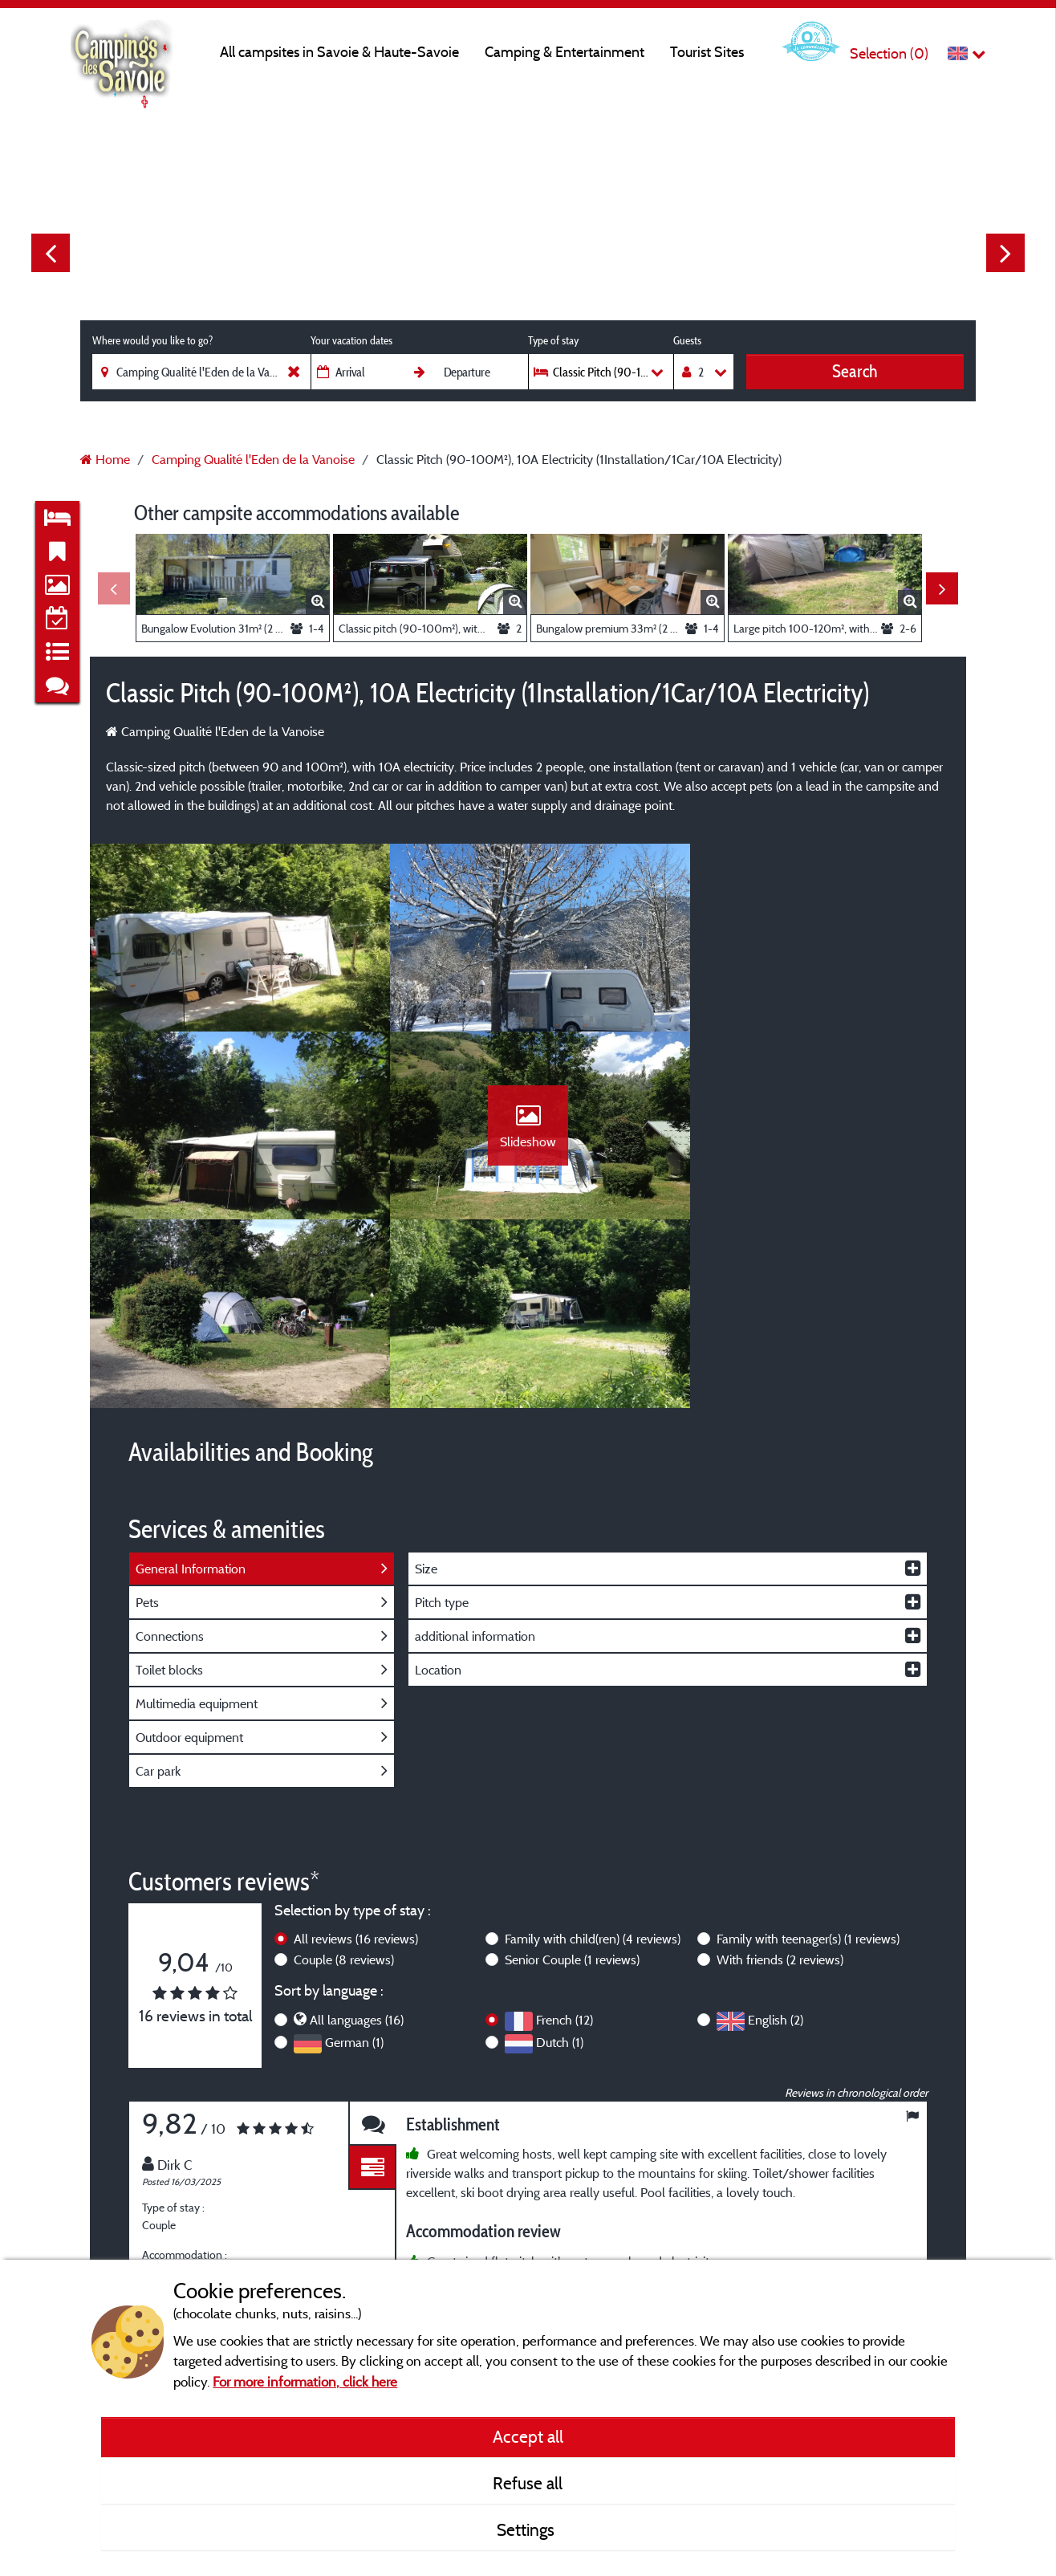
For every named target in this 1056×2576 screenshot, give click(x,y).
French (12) (564, 1841)
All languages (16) (357, 1841)
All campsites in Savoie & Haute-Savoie (339, 52)
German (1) (354, 1863)
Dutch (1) (559, 1863)
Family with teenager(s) (808, 1760)
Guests (687, 340)
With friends (780, 1780)
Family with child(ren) (592, 1760)
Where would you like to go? (152, 340)
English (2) (775, 1841)
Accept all (528, 2436)
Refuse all (528, 2482)
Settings (527, 2529)
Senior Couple (572, 1780)
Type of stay (553, 340)
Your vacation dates (351, 340)
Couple (344, 1780)
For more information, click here (305, 2381)
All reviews (356, 1760)
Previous (50, 253)
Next (1005, 253)
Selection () (889, 53)
